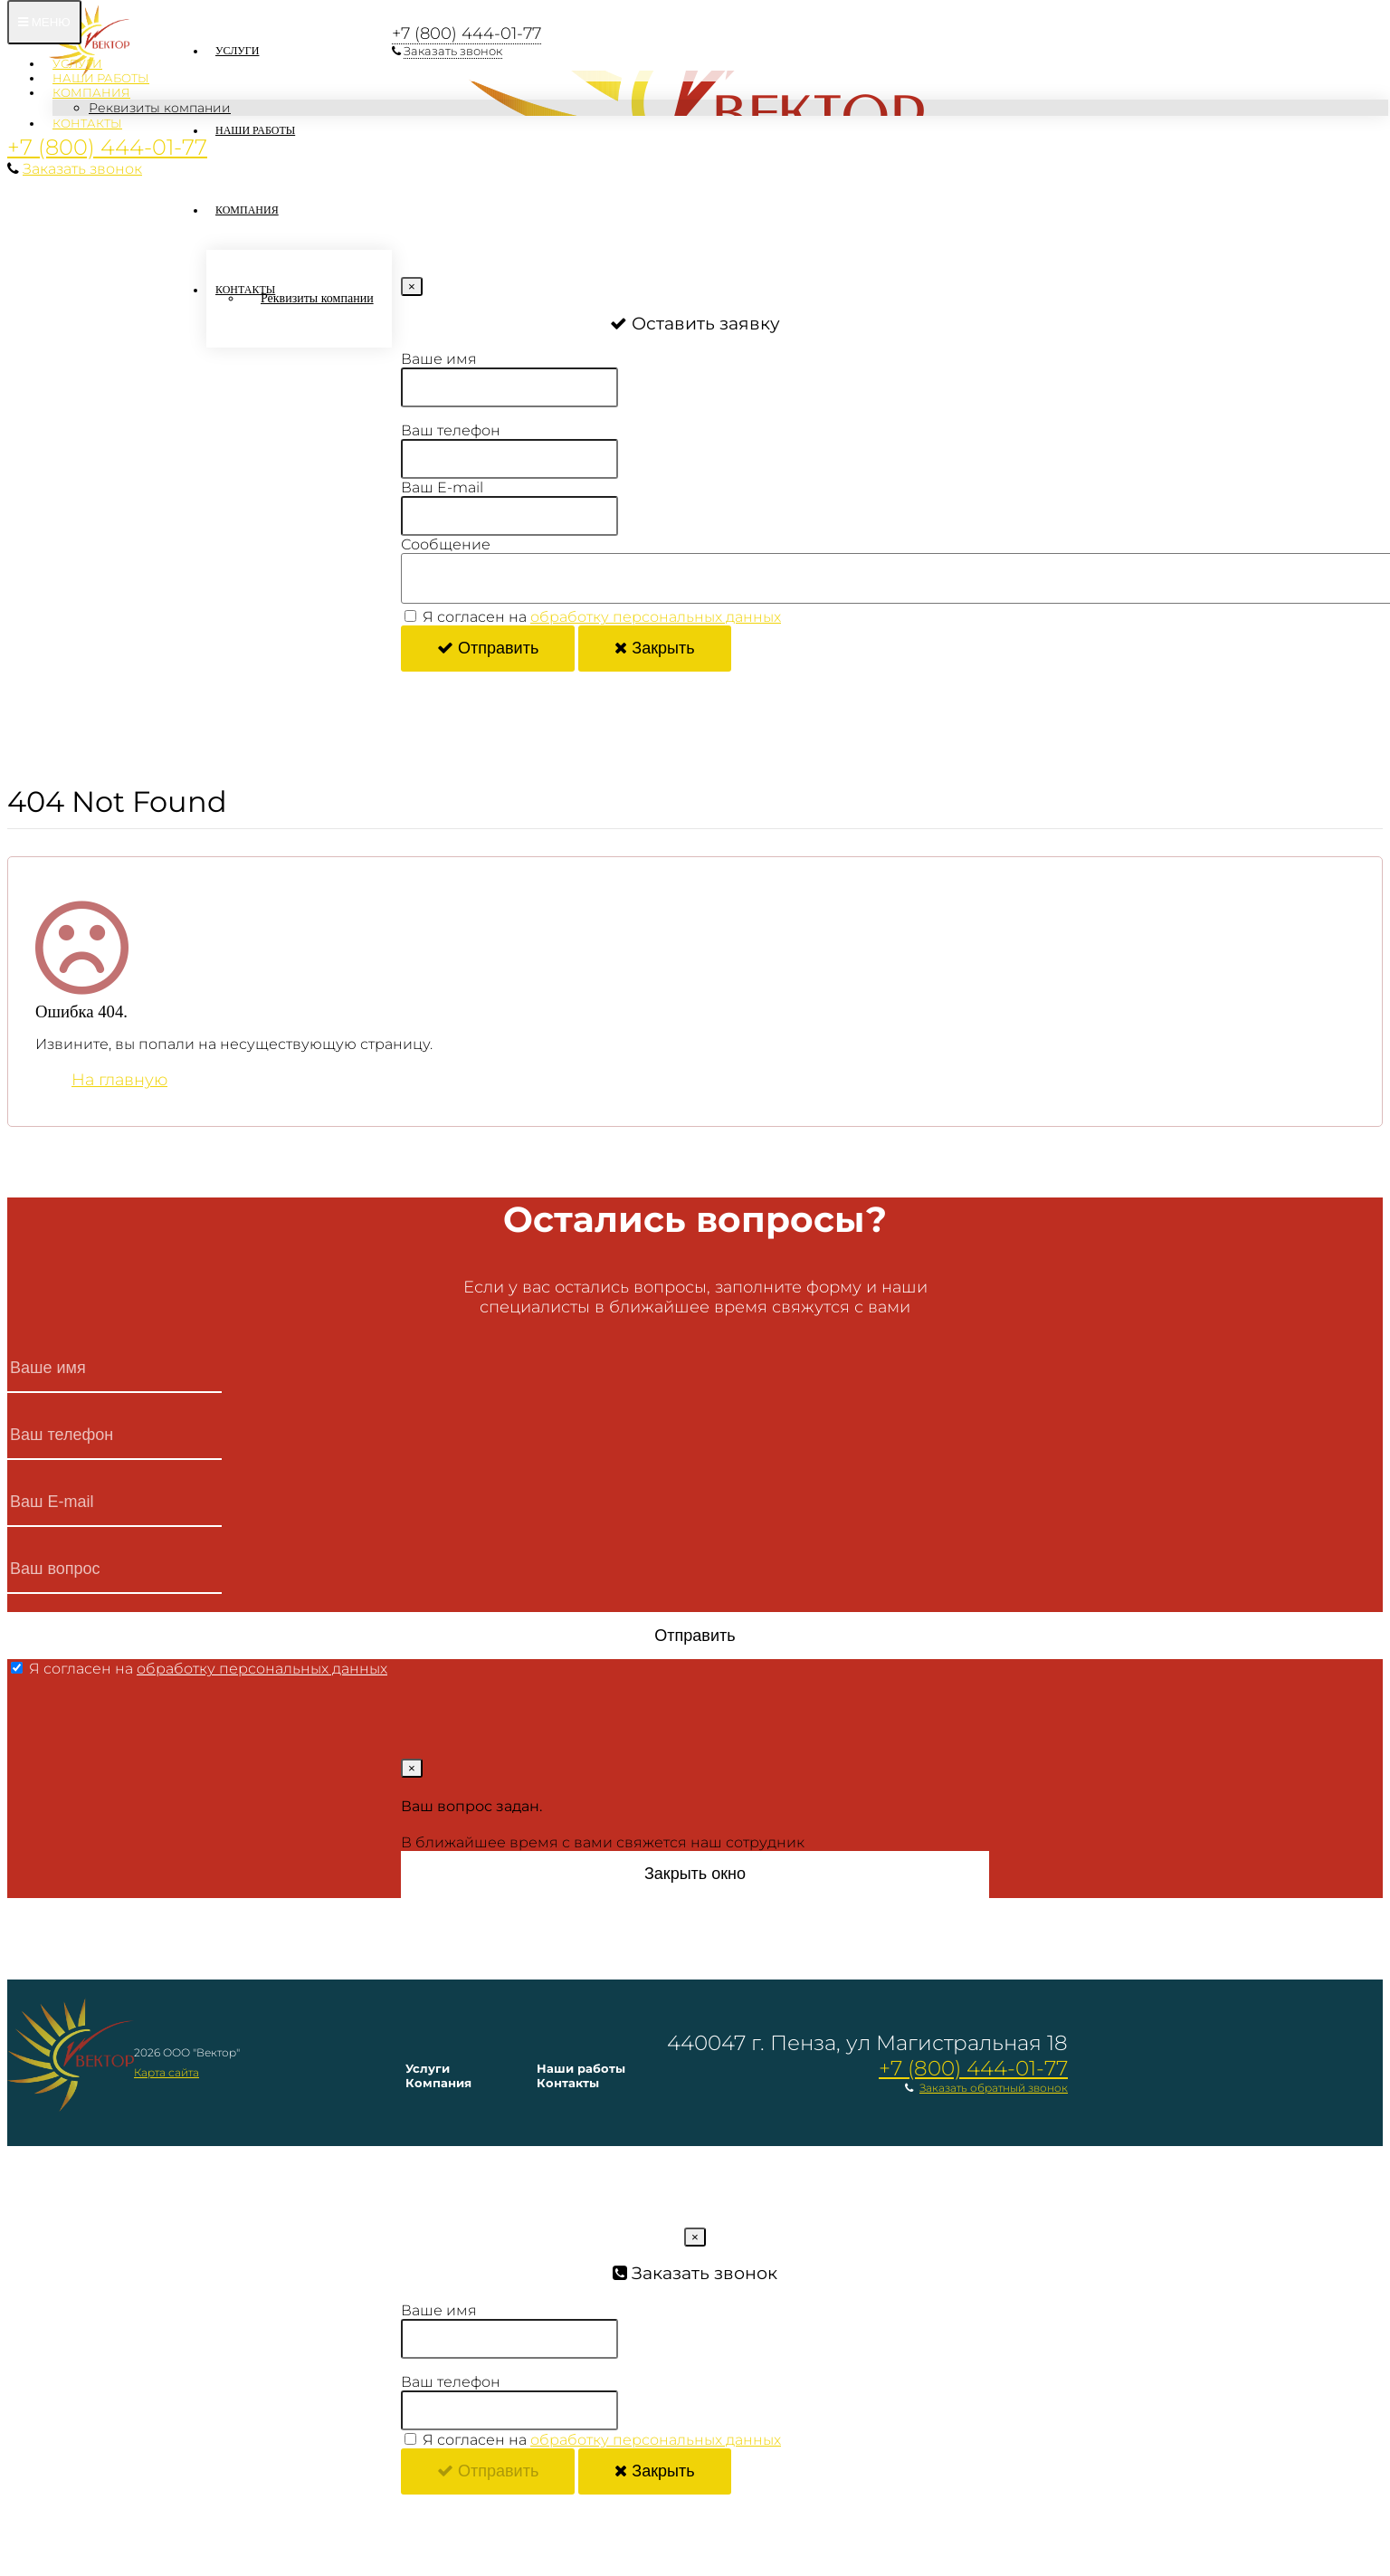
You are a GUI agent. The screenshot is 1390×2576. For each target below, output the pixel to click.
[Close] (412, 286)
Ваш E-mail (442, 487)
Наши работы (100, 78)
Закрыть (654, 648)
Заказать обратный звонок (993, 2087)
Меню (44, 22)
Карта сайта (166, 2072)
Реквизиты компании (160, 108)
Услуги (77, 63)
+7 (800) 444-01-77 (107, 147)
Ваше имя (439, 358)
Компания (91, 92)
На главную (119, 1080)
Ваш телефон (450, 430)
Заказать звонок (82, 168)
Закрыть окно (695, 1874)
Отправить (487, 648)
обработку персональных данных (655, 616)
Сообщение (445, 544)
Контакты (87, 123)
